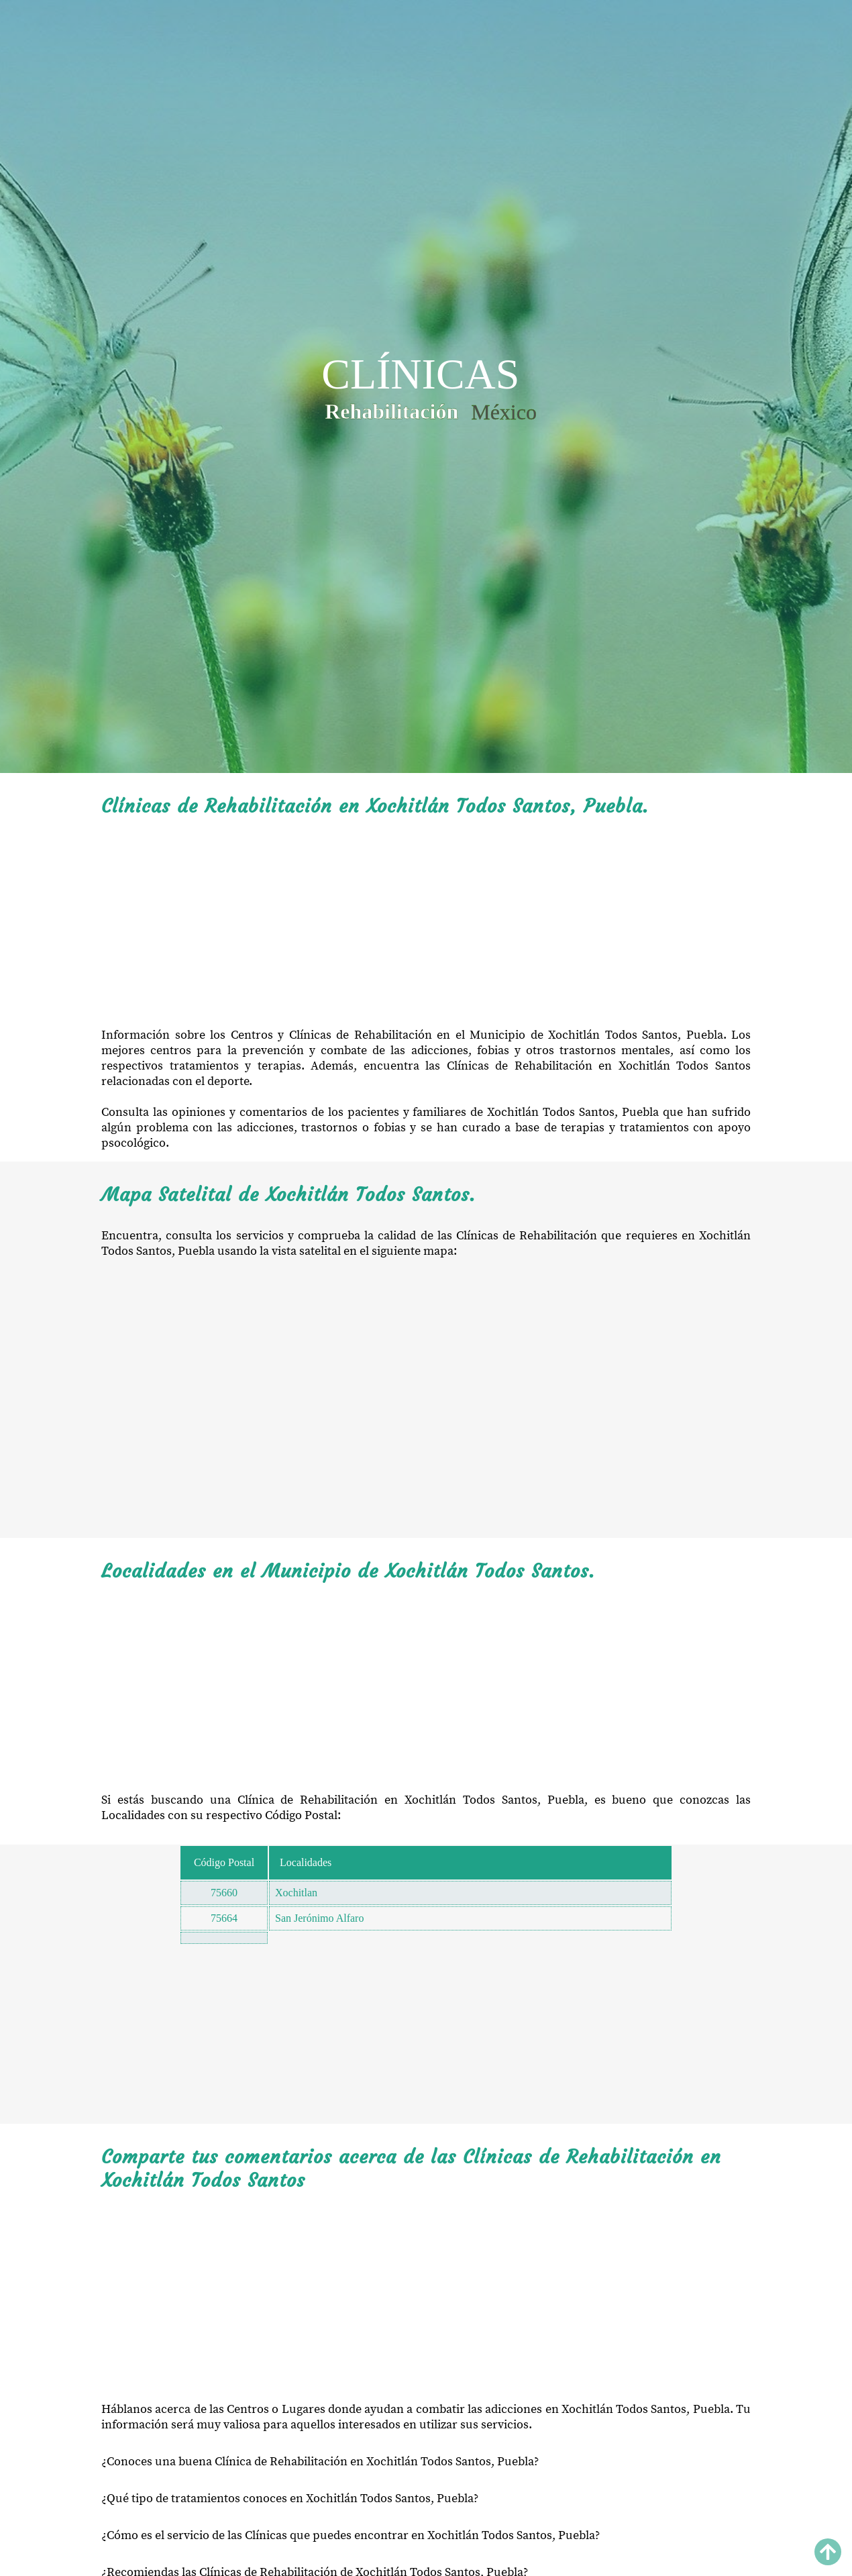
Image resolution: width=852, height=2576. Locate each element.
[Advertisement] (426, 923)
